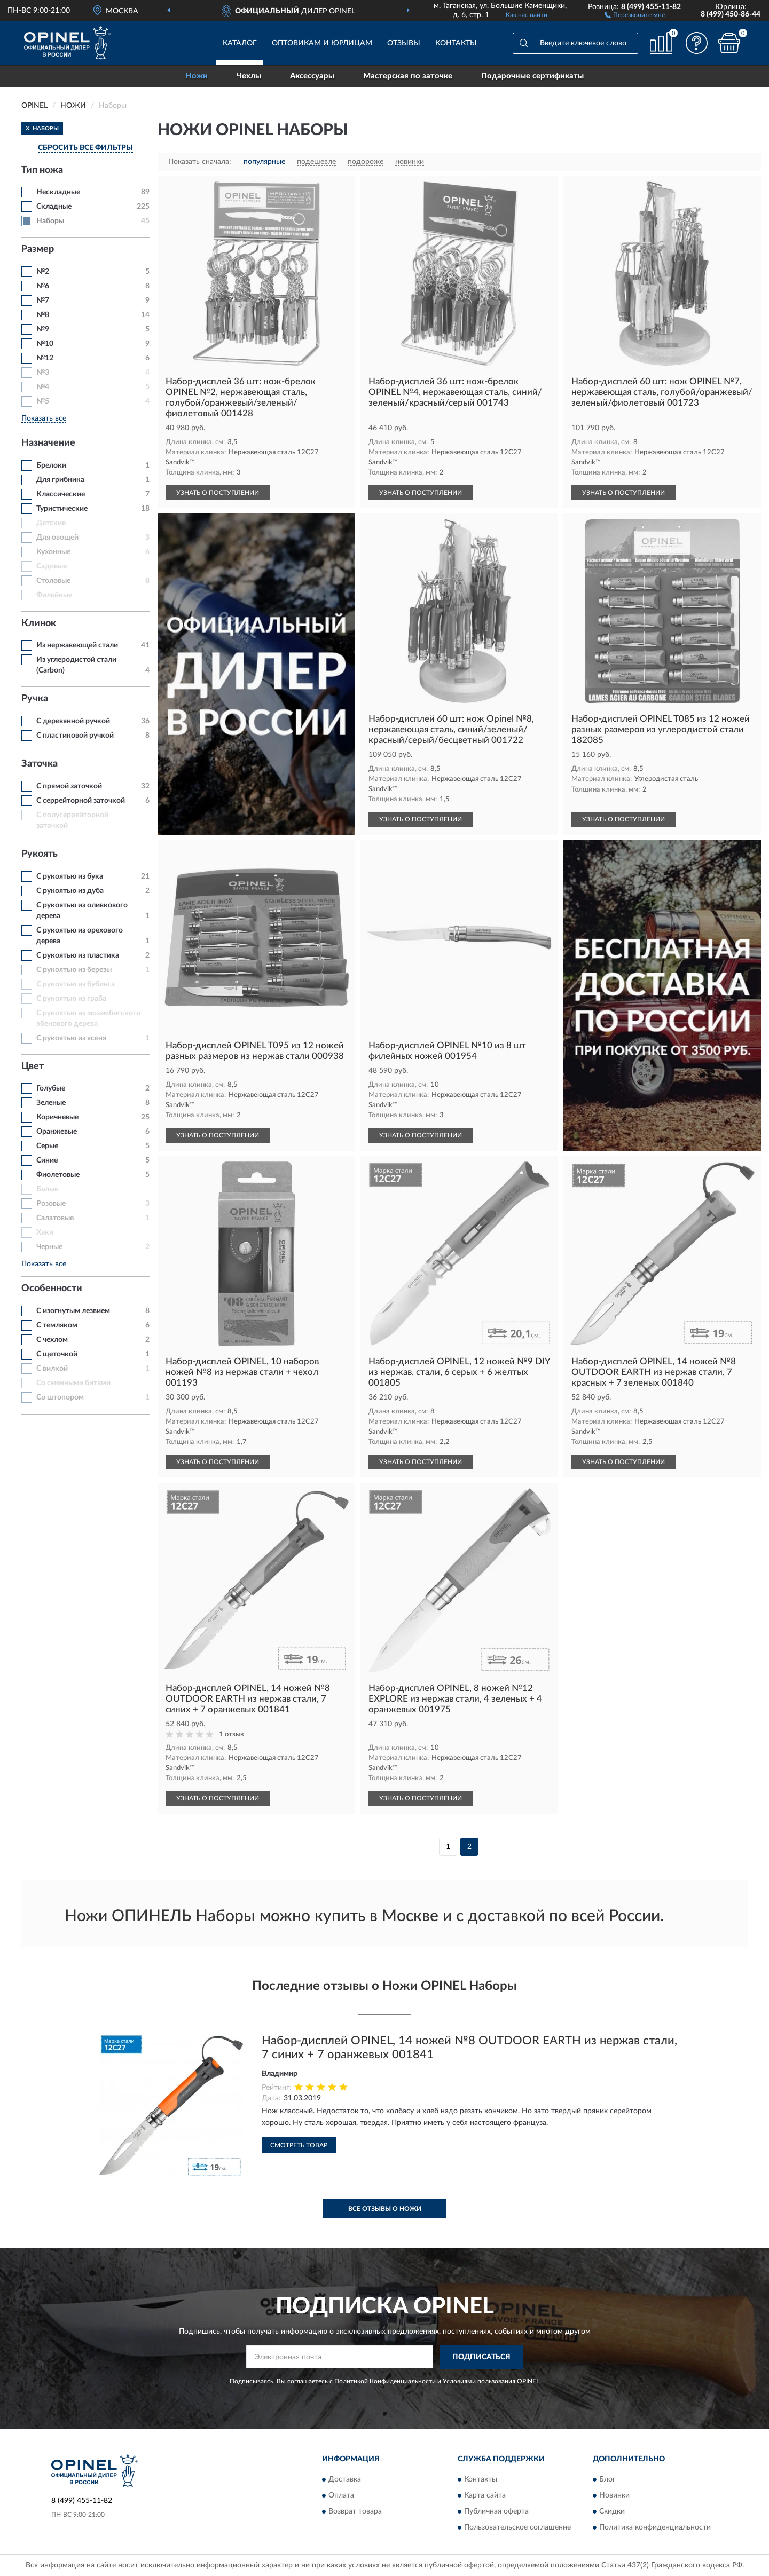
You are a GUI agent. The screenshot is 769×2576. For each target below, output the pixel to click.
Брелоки (51, 465)
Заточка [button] (39, 764)
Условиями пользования (479, 2381)
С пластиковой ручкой (75, 735)
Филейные (54, 595)
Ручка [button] (34, 699)
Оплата (341, 2496)
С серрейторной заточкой (80, 800)
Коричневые (57, 1117)
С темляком (56, 1325)
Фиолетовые (58, 1175)
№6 (42, 286)
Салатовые (55, 1218)
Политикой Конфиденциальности (385, 2381)
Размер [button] (37, 249)
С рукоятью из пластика (77, 955)
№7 (42, 300)
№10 (44, 343)
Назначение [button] (48, 443)
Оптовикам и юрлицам (322, 43)
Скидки (612, 2512)
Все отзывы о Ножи (384, 2209)
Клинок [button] (38, 623)
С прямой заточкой (69, 786)
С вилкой (52, 1368)
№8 (42, 315)
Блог (607, 2480)
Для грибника (60, 480)
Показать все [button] (43, 418)
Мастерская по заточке (407, 76)
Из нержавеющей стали (77, 645)
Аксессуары (312, 76)
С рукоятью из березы (74, 970)
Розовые (51, 1203)
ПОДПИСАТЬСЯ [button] (481, 2357)
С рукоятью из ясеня (71, 1038)
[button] (635, 14)
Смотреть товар (298, 2145)
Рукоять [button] (39, 854)
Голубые (50, 1088)
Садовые (51, 566)
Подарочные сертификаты (532, 76)
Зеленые (51, 1103)
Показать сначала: (199, 161)
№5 (42, 401)
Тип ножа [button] (42, 170)
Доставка (344, 2480)
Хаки (44, 1232)
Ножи (196, 76)
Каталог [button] (240, 43)
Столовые (53, 580)
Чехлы (249, 76)
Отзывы (403, 43)
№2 (42, 271)
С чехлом (52, 1340)
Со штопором (60, 1397)
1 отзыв (231, 1734)
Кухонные (53, 552)
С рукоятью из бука (69, 876)
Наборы (50, 221)
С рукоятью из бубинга (75, 984)
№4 (42, 387)
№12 (44, 358)
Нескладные (58, 192)
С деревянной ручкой (73, 721)
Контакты (456, 43)
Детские (51, 523)
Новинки (614, 2496)
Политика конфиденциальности (655, 2528)
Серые (47, 1146)
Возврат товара (355, 2512)
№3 (42, 372)
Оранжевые (56, 1131)
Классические (60, 494)
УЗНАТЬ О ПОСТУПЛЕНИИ (217, 492)
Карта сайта (485, 2496)
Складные (54, 206)
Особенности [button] (51, 1288)
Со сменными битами (73, 1383)
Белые (47, 1189)
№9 (42, 329)
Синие (47, 1160)
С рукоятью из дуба (70, 891)
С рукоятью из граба (71, 998)
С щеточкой (56, 1354)
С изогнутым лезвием (73, 1311)
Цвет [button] (32, 1066)
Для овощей (57, 537)
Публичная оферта (496, 2512)
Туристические (62, 508)
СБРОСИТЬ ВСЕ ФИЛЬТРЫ (85, 148)
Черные (49, 1247)
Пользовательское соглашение (517, 2528)
